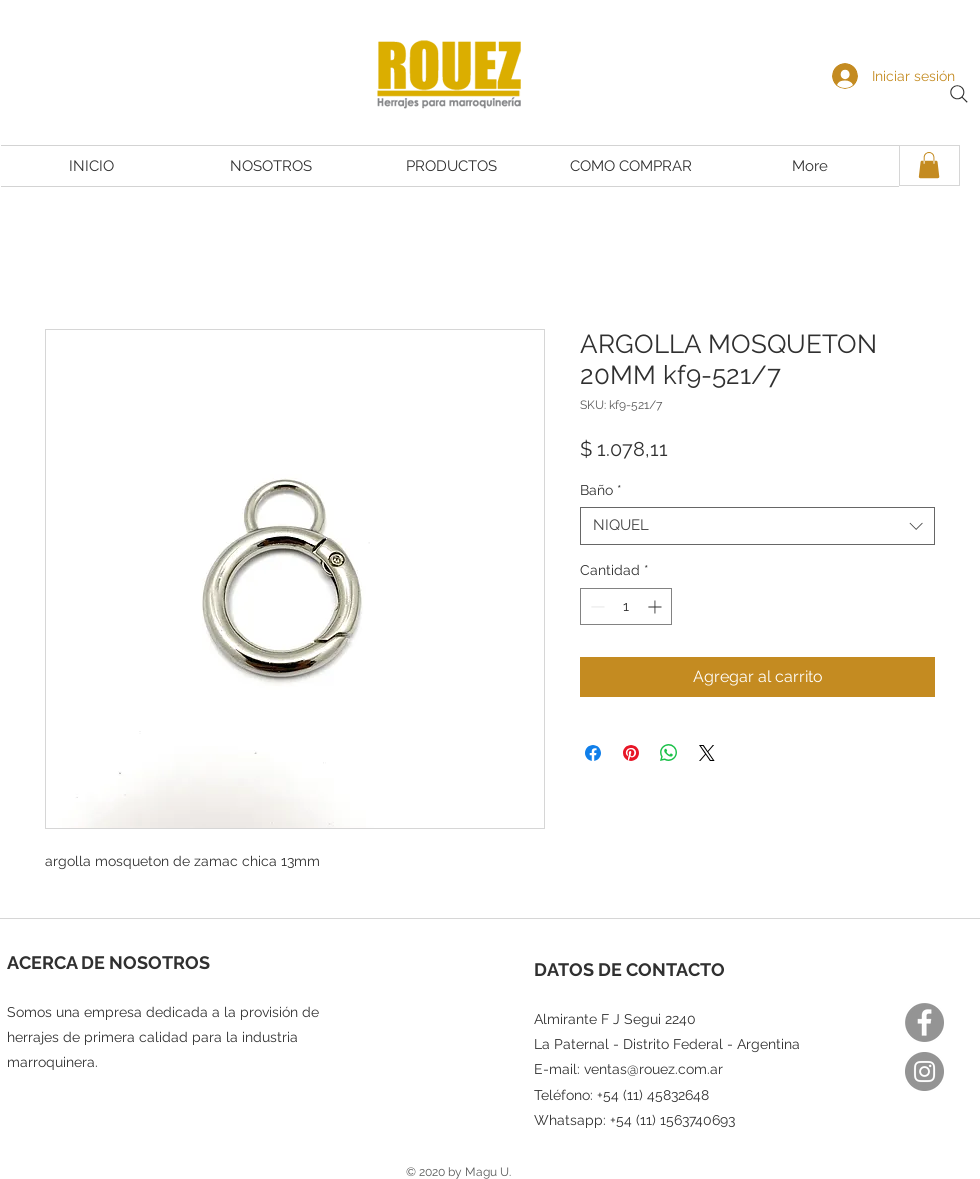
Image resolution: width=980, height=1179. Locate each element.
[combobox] (757, 526)
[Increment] (656, 606)
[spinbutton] (626, 606)
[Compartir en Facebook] (593, 753)
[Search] (959, 94)
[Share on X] (707, 753)
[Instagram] (924, 1071)
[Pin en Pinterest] (631, 753)
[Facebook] (924, 1022)
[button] (929, 165)
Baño (601, 490)
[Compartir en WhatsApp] (669, 753)
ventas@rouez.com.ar (653, 1069)
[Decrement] (595, 606)
